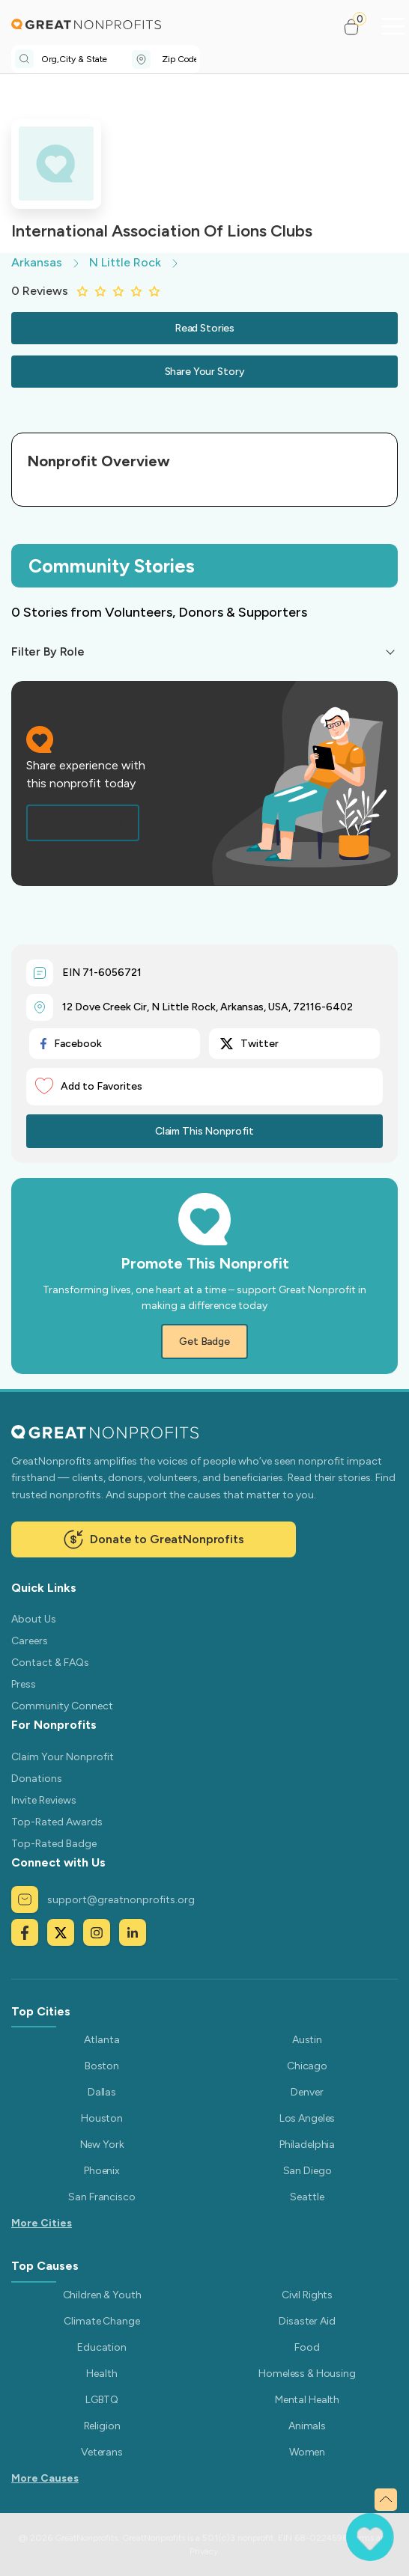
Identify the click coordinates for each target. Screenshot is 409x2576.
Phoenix (102, 2170)
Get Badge (204, 1341)
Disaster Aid (307, 2321)
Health (101, 2373)
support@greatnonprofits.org (103, 1899)
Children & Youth (102, 2295)
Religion (102, 2426)
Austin (307, 2039)
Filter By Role (48, 651)
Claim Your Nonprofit (62, 1757)
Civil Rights (307, 2295)
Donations (36, 1778)
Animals (307, 2426)
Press (23, 1684)
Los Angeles (307, 2118)
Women (307, 2452)
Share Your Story (205, 371)
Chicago (307, 2066)
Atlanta (101, 2039)
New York (102, 2144)
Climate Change (101, 2321)
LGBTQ (101, 2399)
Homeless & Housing (306, 2373)
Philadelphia (307, 2144)
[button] (358, 27)
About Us (33, 1619)
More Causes (45, 2478)
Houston (102, 2118)
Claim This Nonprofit (204, 1131)
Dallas (102, 2092)
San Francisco (101, 2197)
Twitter (249, 1043)
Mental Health (307, 2399)
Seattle (307, 2197)
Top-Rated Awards (57, 1822)
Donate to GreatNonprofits (153, 1539)
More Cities (41, 2223)
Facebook (71, 1043)
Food (306, 2347)
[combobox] (86, 59)
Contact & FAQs (50, 1662)
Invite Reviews (43, 1800)
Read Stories (204, 328)
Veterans (102, 2452)
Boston (102, 2066)
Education (102, 2347)
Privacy (204, 2551)
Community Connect (62, 1706)
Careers (29, 1641)
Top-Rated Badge (54, 1843)
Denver (307, 2092)
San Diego (307, 2170)
